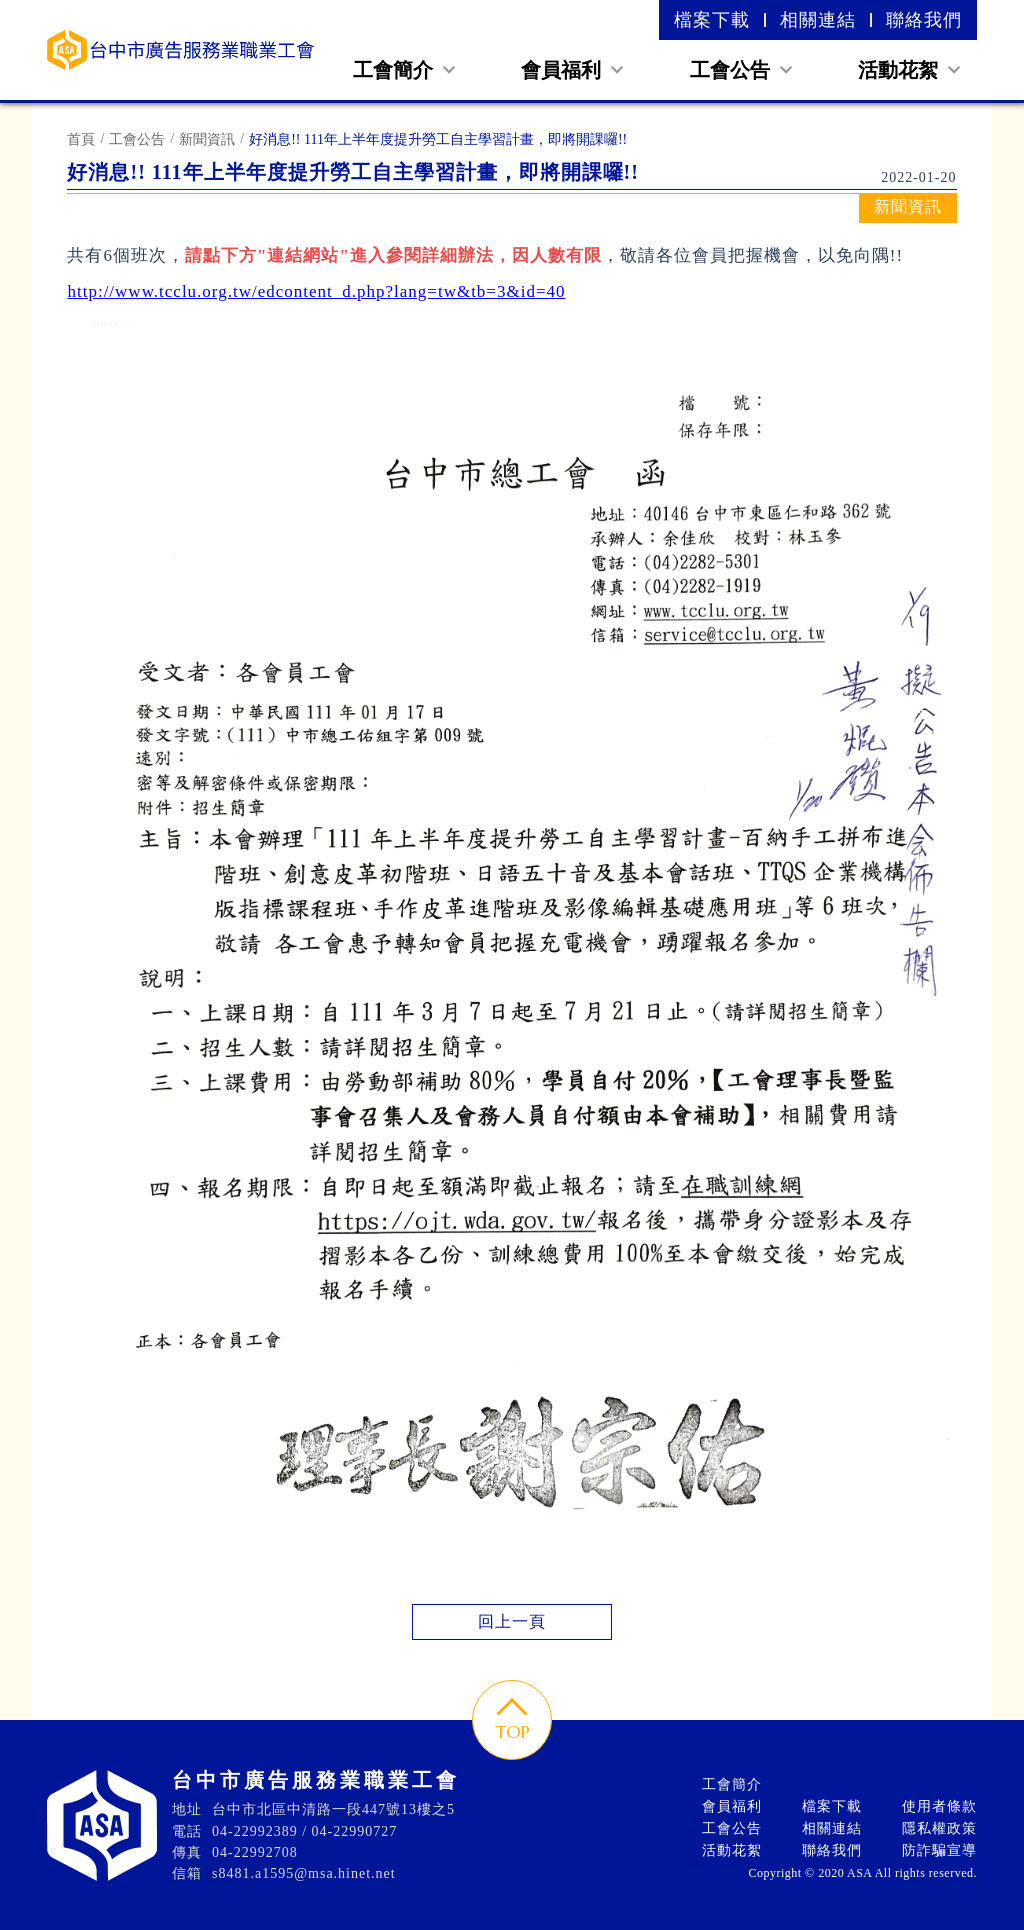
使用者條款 (939, 1806)
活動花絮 (909, 70)
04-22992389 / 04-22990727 (304, 1831)
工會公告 (741, 70)
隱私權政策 (939, 1828)
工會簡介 (404, 70)
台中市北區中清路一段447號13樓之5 (333, 1809)
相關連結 (818, 20)
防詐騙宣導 (939, 1850)
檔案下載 (712, 20)
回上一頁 (512, 1621)
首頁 (81, 139)
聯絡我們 (924, 20)
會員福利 (572, 70)
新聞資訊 (207, 139)
